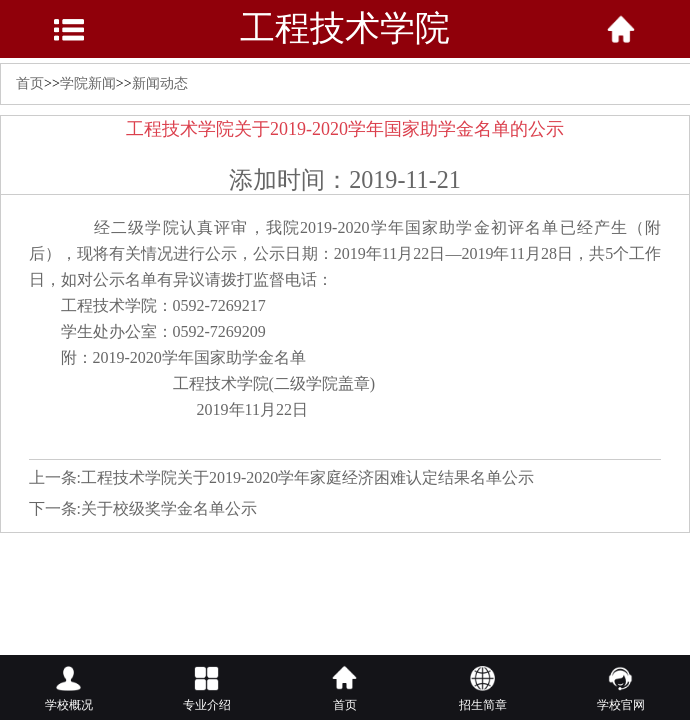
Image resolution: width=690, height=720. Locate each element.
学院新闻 (88, 83)
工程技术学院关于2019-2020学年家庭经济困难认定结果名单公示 (307, 477)
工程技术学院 (345, 28)
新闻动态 (160, 83)
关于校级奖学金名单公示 (169, 508)
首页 (30, 83)
